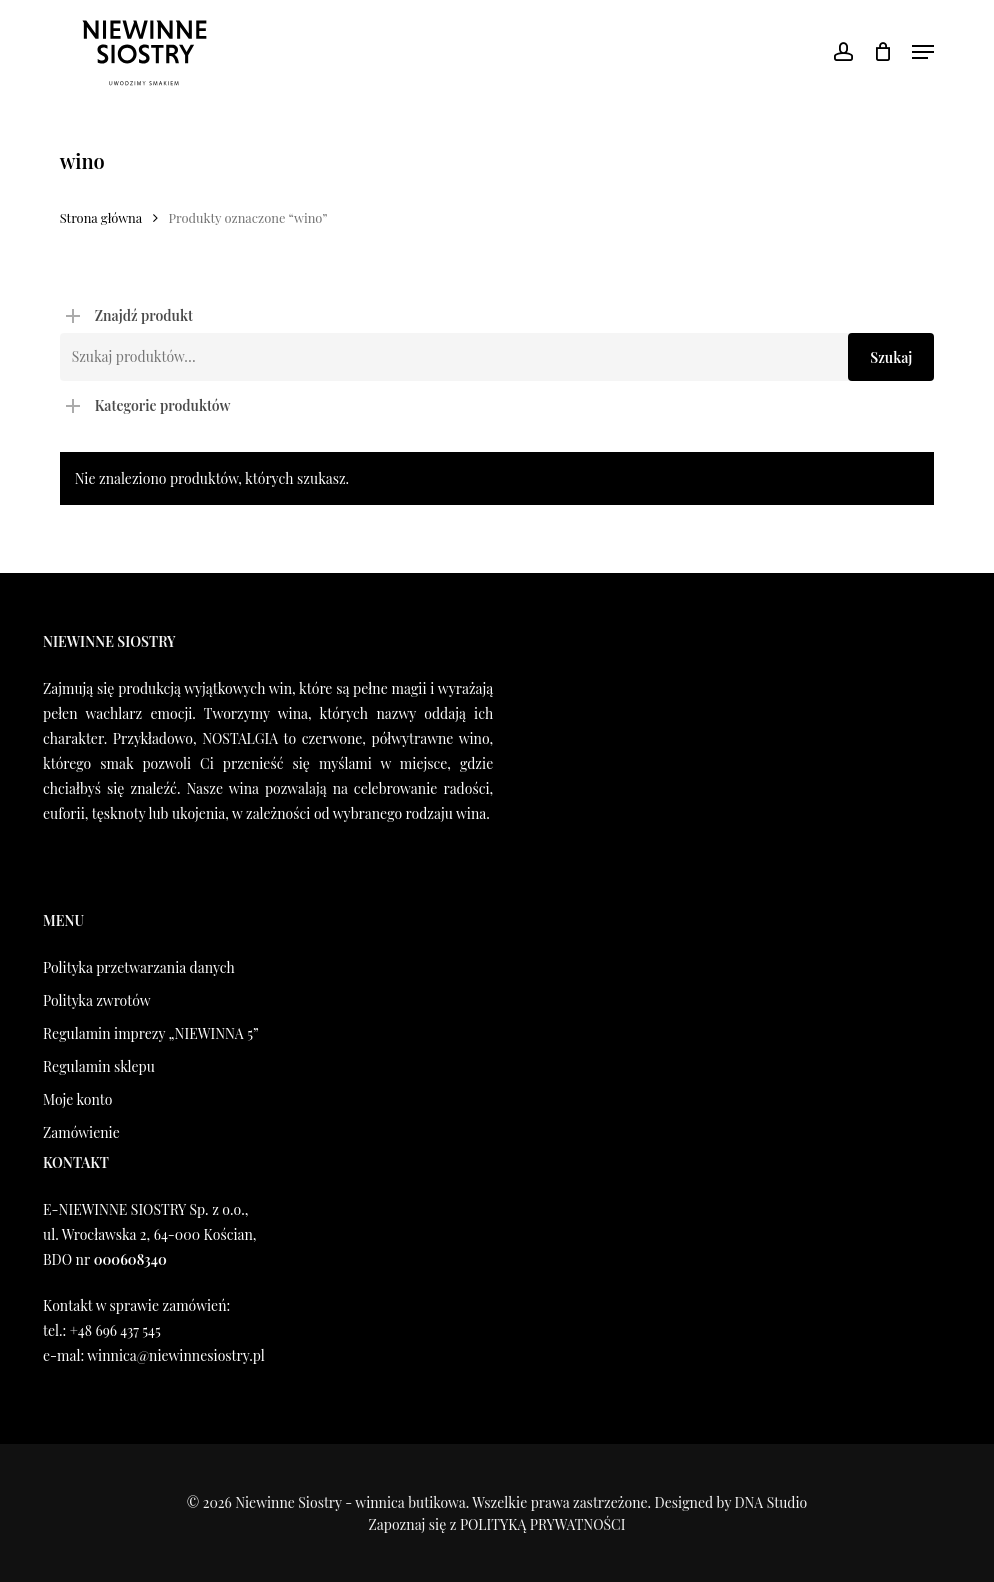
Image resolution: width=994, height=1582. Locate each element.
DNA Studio (771, 1502)
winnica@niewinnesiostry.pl (176, 1355)
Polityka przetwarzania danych (139, 967)
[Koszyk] (882, 52)
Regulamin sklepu (99, 1066)
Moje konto (77, 1099)
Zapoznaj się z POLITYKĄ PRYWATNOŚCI (497, 1524)
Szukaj (891, 357)
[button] (923, 52)
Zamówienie (81, 1132)
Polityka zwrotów (97, 1000)
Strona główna (101, 217)
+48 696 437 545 (113, 1330)
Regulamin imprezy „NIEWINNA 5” (151, 1033)
